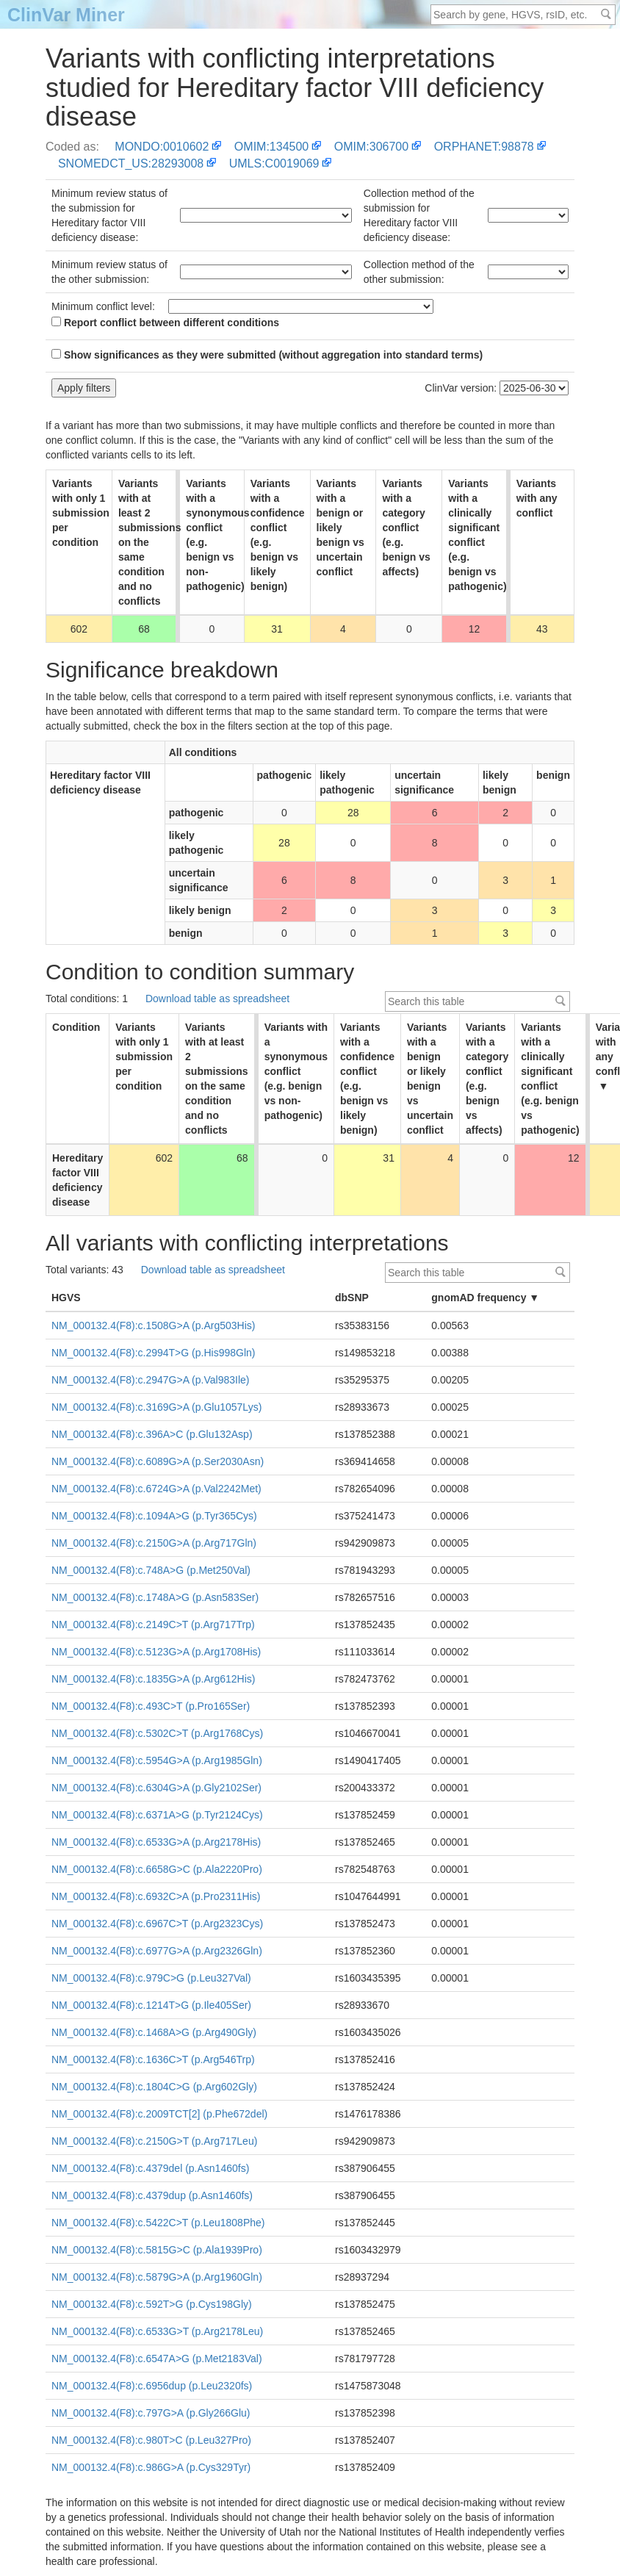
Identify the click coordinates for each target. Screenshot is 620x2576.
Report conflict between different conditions (165, 322)
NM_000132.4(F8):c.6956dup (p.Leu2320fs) (151, 2386)
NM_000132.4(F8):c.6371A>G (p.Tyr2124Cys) (157, 1815)
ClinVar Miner (66, 14)
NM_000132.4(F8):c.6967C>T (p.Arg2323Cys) (157, 1923)
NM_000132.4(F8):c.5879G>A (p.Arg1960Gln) (156, 2277)
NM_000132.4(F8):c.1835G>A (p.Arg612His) (153, 1679)
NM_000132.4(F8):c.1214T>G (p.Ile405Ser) (151, 2005)
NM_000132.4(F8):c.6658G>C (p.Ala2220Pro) (156, 1869)
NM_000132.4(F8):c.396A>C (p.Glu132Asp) (152, 1434)
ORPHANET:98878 (484, 146)
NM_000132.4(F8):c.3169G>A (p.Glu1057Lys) (156, 1407)
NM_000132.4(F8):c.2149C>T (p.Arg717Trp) (153, 1624)
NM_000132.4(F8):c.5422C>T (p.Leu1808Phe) (157, 2222)
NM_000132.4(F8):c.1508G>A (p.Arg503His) (153, 1325)
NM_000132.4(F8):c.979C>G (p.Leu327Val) (151, 1978)
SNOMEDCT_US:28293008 (130, 163)
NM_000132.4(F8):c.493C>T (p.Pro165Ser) (150, 1706)
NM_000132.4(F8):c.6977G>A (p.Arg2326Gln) (156, 1951)
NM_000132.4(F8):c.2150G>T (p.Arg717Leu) (154, 2141)
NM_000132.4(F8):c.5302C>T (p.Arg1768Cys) (157, 1733)
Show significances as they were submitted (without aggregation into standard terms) (267, 355)
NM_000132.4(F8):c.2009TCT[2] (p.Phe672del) (159, 2114)
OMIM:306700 (371, 146)
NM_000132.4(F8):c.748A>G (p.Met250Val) (150, 1570)
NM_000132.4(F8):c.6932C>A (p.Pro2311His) (155, 1896)
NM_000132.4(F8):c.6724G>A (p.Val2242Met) (156, 1488)
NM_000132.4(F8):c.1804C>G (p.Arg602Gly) (154, 2087)
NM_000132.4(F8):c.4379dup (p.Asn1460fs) (152, 2195)
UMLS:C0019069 (274, 163)
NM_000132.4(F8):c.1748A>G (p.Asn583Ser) (155, 1597)
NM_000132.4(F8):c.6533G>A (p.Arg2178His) (156, 1842)
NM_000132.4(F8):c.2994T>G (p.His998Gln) (153, 1353)
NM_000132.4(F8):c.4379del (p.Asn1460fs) (150, 2168)
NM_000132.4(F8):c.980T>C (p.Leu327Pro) (151, 2440)
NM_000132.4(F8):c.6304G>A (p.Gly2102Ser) (156, 1788)
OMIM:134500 (271, 146)
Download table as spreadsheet (217, 998)
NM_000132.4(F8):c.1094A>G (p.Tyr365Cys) (154, 1516)
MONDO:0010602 (162, 146)
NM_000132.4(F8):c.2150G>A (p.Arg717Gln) (153, 1543)
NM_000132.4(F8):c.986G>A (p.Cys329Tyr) (150, 2467)
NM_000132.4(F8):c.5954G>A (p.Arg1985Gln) (156, 1760)
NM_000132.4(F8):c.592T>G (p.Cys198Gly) (151, 2304)
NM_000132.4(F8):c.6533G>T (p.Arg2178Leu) (157, 2331)
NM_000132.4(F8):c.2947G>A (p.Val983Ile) (150, 1380)
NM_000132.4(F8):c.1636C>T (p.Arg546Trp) (153, 2059)
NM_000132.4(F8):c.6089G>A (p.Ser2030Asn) (157, 1461)
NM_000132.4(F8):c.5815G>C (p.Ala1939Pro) (156, 2250)
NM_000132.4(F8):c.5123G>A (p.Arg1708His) (156, 1652)
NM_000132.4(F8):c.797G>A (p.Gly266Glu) (150, 2413)
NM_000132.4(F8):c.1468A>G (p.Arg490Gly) (153, 2032)
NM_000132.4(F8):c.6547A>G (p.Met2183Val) (156, 2358)
